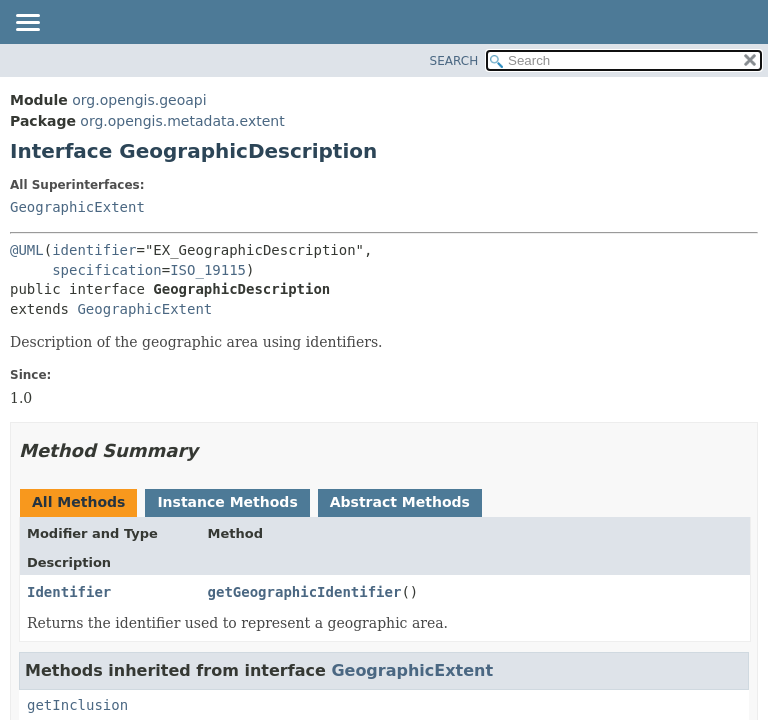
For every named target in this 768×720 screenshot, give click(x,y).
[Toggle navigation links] (27, 24)
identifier (94, 250)
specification (107, 270)
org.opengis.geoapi (139, 100)
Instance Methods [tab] (227, 502)
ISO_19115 (208, 270)
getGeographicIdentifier (305, 592)
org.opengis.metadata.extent (182, 121)
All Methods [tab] (78, 502)
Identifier (69, 592)
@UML (27, 250)
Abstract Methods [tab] (400, 502)
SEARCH (454, 61)
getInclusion (77, 705)
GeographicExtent (77, 207)
